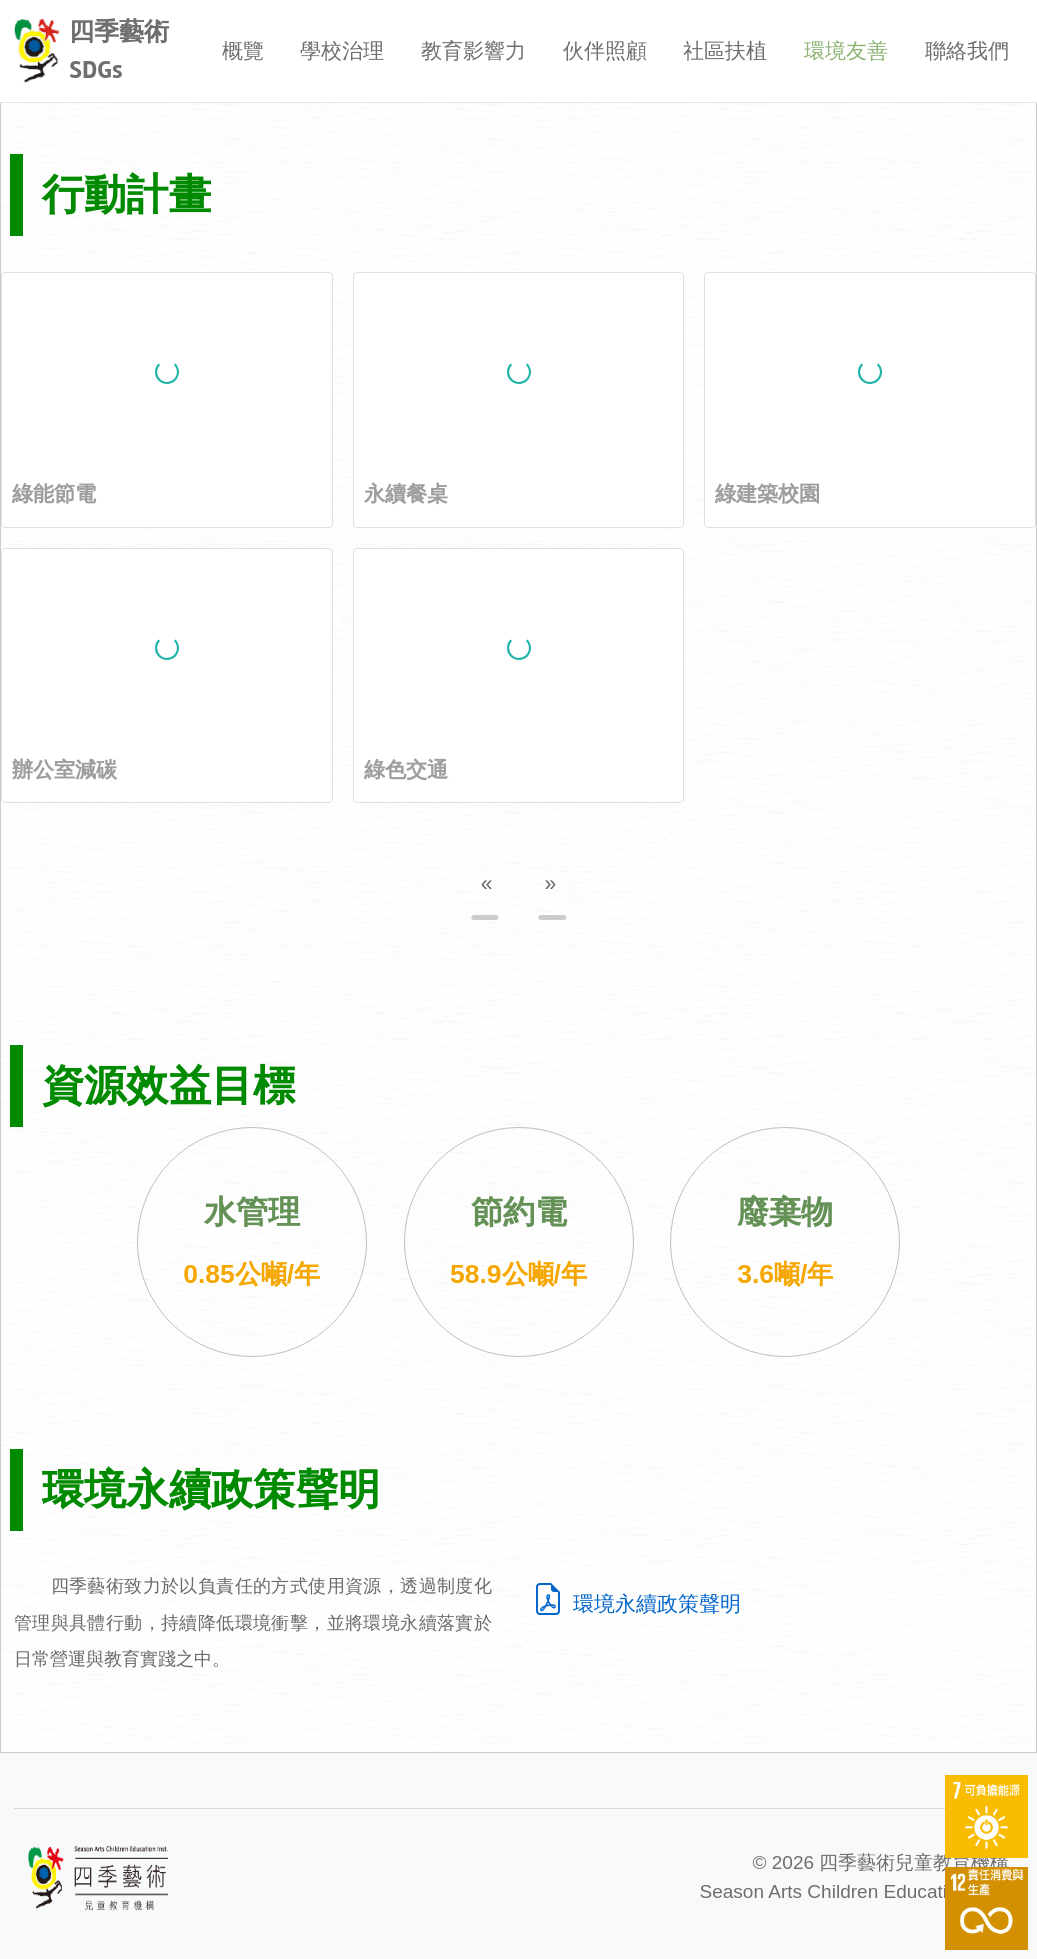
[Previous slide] (42, 944)
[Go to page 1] (485, 917)
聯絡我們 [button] (967, 50)
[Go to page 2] (519, 917)
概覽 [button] (243, 50)
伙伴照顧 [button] (605, 50)
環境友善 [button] (846, 50)
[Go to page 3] (552, 917)
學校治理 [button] (342, 50)
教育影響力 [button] (473, 50)
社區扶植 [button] (725, 50)
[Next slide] (995, 944)
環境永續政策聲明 (636, 1603)
